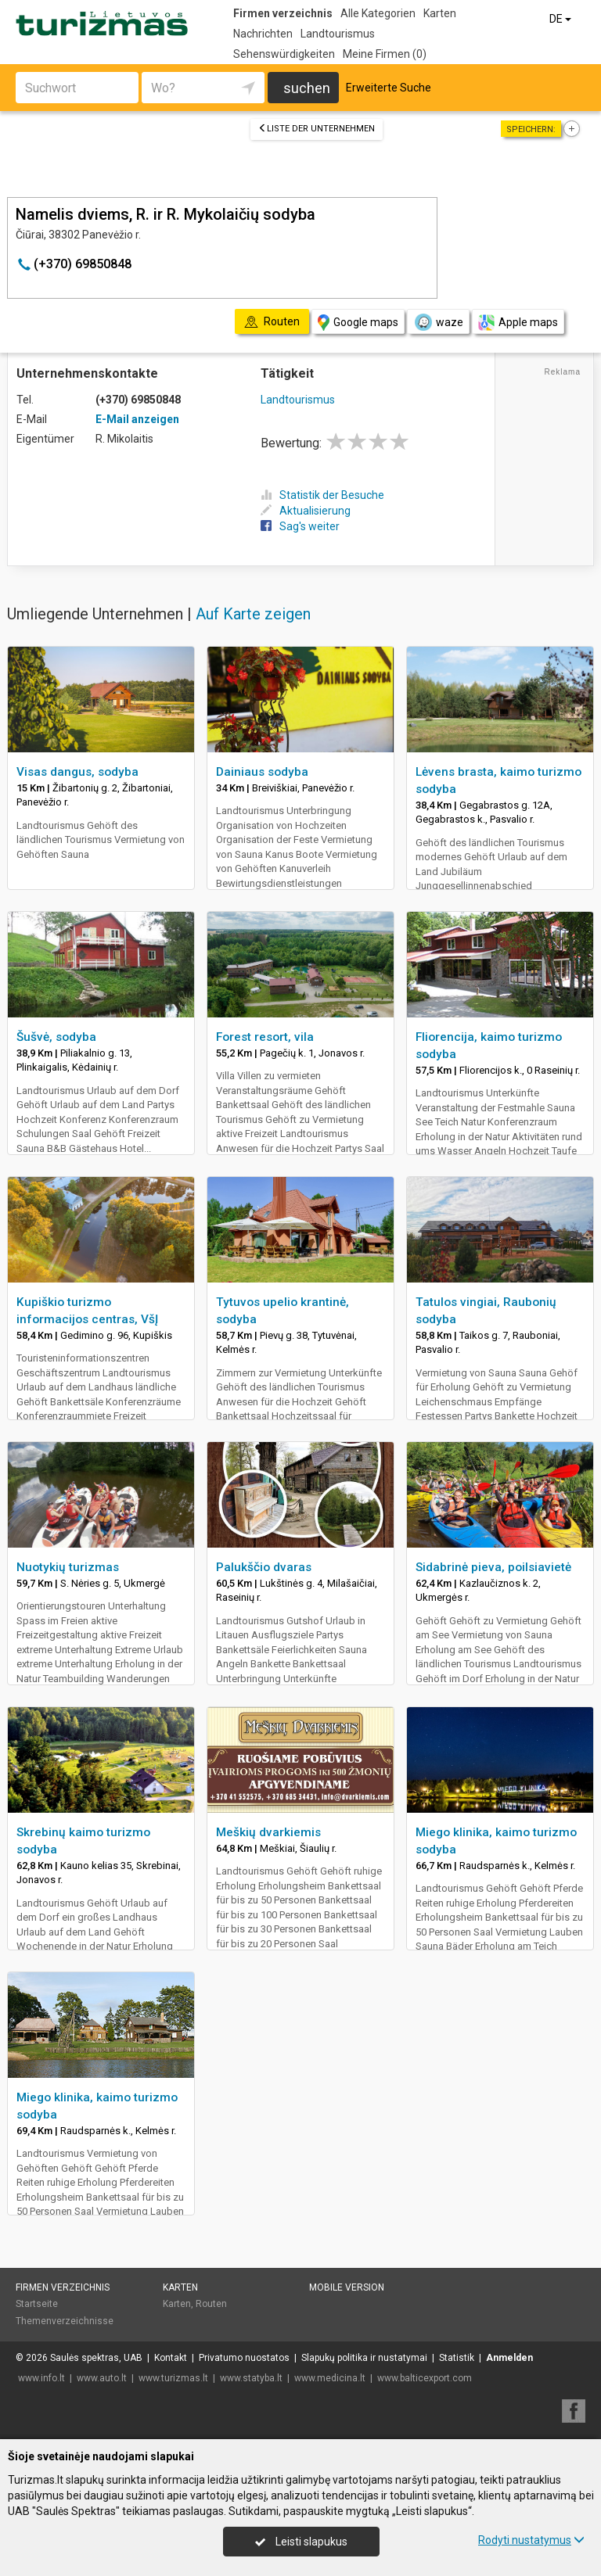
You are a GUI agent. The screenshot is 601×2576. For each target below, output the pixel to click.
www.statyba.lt (251, 2378)
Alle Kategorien (378, 13)
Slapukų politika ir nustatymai (364, 2357)
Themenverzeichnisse (64, 2321)
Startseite (37, 2303)
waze (438, 322)
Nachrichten (263, 33)
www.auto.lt (102, 2378)
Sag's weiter (300, 526)
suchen (306, 88)
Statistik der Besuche (322, 495)
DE (561, 19)
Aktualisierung (306, 510)
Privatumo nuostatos (244, 2357)
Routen (211, 2303)
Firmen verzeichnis (283, 13)
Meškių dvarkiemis (268, 1832)
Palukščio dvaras (263, 1567)
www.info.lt (41, 2378)
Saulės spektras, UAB (96, 2357)
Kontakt (170, 2357)
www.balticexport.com (424, 2378)
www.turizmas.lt (173, 2378)
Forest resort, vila (265, 1037)
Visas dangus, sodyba (77, 772)
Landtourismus (337, 33)
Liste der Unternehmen (316, 129)
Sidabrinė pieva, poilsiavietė (493, 1567)
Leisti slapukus (301, 2541)
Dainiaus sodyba (262, 772)
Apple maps (518, 322)
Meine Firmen (384, 54)
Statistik (456, 2357)
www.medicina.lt (329, 2378)
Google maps (358, 322)
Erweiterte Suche (388, 87)
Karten (439, 13)
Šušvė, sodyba (56, 1037)
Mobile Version (346, 2287)
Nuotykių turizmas (67, 1567)
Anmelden (509, 2357)
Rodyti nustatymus (531, 2540)
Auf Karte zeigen (253, 614)
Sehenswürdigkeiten (284, 54)
